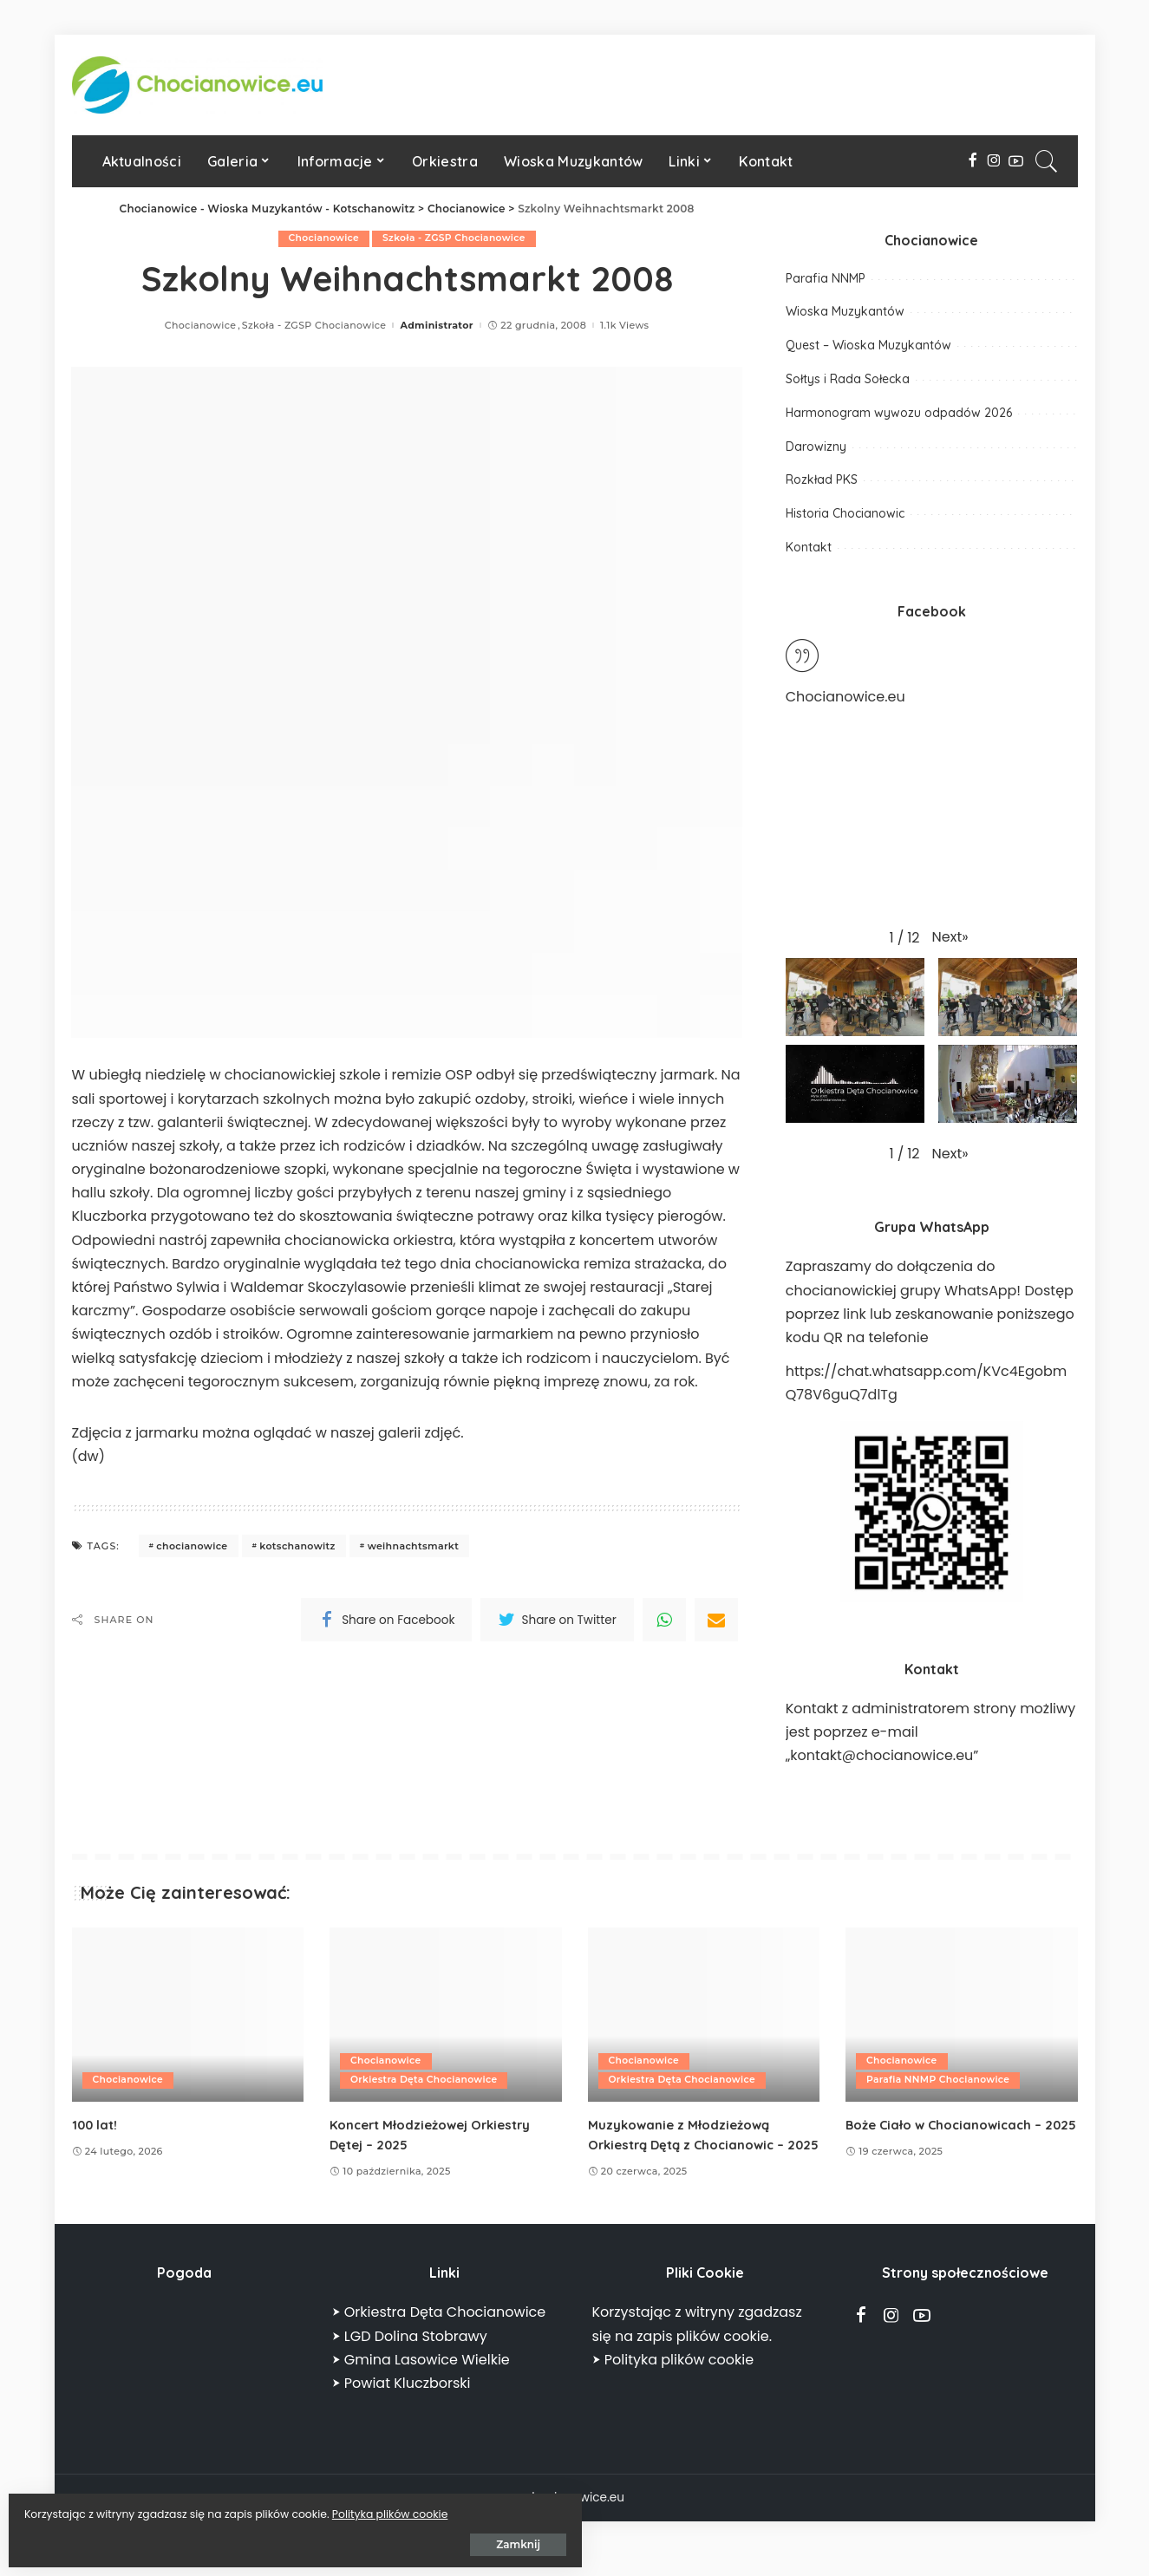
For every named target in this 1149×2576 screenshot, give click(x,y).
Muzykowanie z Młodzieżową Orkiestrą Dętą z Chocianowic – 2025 (694, 2144)
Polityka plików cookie (196, 2508)
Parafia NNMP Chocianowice (940, 2080)
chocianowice (191, 1546)
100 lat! (96, 2124)
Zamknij (208, 2538)
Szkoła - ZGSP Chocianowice (455, 238)
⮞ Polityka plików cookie (673, 2380)
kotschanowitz (297, 1546)
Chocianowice (321, 238)
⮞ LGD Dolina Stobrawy (409, 2356)
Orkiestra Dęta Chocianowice (425, 2080)
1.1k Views (624, 325)
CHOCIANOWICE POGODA (184, 2386)
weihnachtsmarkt (414, 1546)
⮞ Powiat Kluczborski (401, 2403)
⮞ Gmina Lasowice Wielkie (421, 2380)
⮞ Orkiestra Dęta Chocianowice (439, 2333)
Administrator (436, 325)
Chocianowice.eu (845, 697)
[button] (950, 937)
